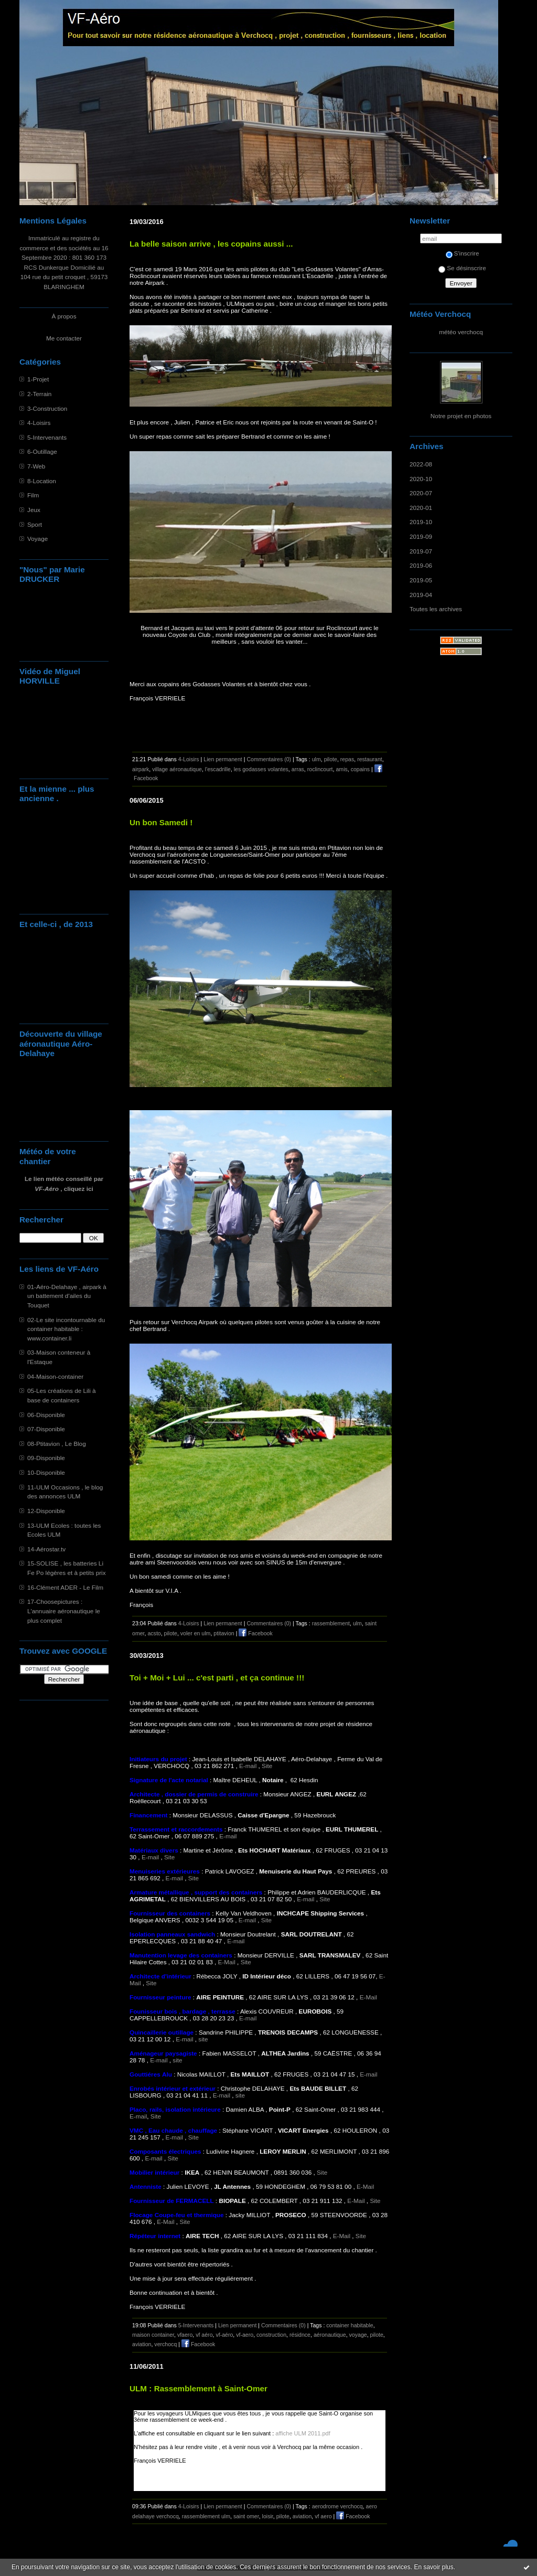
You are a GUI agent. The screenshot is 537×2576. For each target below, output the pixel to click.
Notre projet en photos (461, 415)
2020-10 (421, 478)
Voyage (37, 538)
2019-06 (421, 565)
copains (360, 769)
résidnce (299, 2335)
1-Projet (38, 379)
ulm (316, 759)
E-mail (247, 1765)
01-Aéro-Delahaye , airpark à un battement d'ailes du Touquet (66, 1295)
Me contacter (64, 338)
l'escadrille (218, 769)
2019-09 (421, 536)
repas (347, 759)
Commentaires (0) (268, 759)
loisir (267, 2516)
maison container (153, 2335)
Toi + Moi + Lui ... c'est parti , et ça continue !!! (217, 1677)
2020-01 (421, 507)
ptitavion (223, 1633)
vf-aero (244, 2335)
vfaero (184, 2335)
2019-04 (421, 594)
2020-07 (421, 492)
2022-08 (421, 464)
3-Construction (47, 408)
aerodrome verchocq (337, 2506)
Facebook (255, 1633)
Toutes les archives (436, 608)
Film (33, 495)
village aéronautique (177, 769)
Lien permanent (222, 759)
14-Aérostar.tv (46, 1549)
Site (267, 1765)
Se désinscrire (462, 267)
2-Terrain (39, 393)
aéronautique (330, 2335)
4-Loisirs (38, 422)
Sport (34, 524)
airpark (140, 769)
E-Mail (226, 1961)
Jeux (33, 509)
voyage (358, 2335)
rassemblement (331, 1623)
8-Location (41, 480)
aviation (141, 2344)
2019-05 (421, 580)
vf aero (323, 2516)
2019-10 (421, 521)
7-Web (36, 466)
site (203, 2039)
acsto (153, 1633)
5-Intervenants (47, 437)
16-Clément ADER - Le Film (65, 1587)
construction (271, 2335)
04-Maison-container (55, 1376)
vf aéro (204, 2335)
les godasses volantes (261, 769)
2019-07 (421, 551)
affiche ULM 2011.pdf (303, 2433)
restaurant (369, 759)
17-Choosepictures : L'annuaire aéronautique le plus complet (63, 1610)
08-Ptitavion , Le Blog (56, 1443)
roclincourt (320, 769)
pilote (330, 759)
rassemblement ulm (206, 2516)
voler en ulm (195, 1633)
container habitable (349, 2325)
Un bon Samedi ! (161, 822)
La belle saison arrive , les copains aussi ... (211, 243)
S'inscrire (462, 253)
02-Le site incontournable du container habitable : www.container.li (66, 1329)
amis (341, 769)
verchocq (165, 2344)
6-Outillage (42, 451)
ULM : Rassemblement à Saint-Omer (198, 2388)
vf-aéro (224, 2335)
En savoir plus (433, 2567)
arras (298, 769)
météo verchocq (461, 331)
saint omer (246, 2516)
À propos (63, 316)
